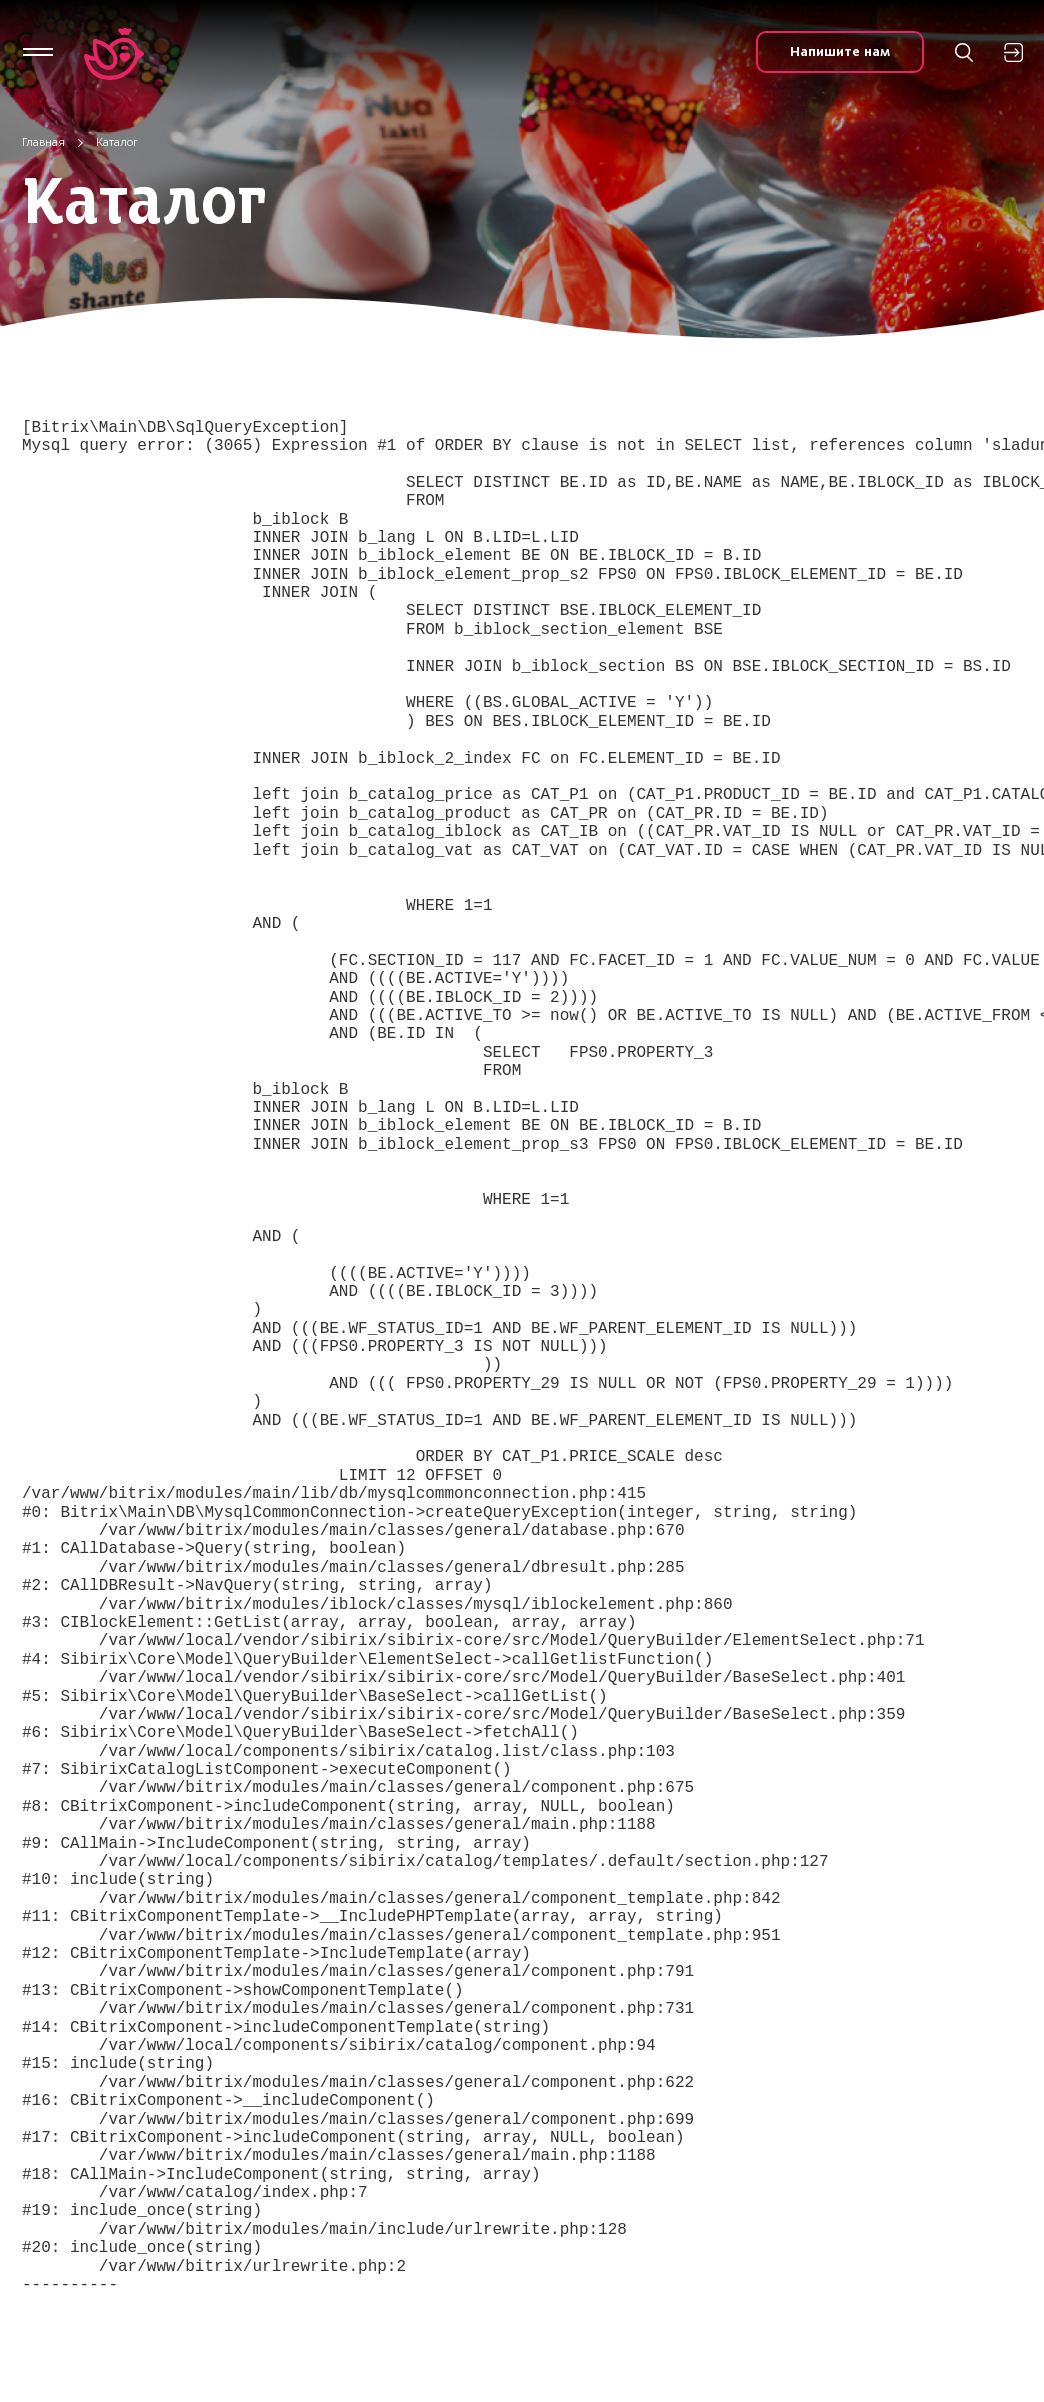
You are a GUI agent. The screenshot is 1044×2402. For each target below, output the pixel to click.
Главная (43, 142)
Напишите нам (840, 51)
